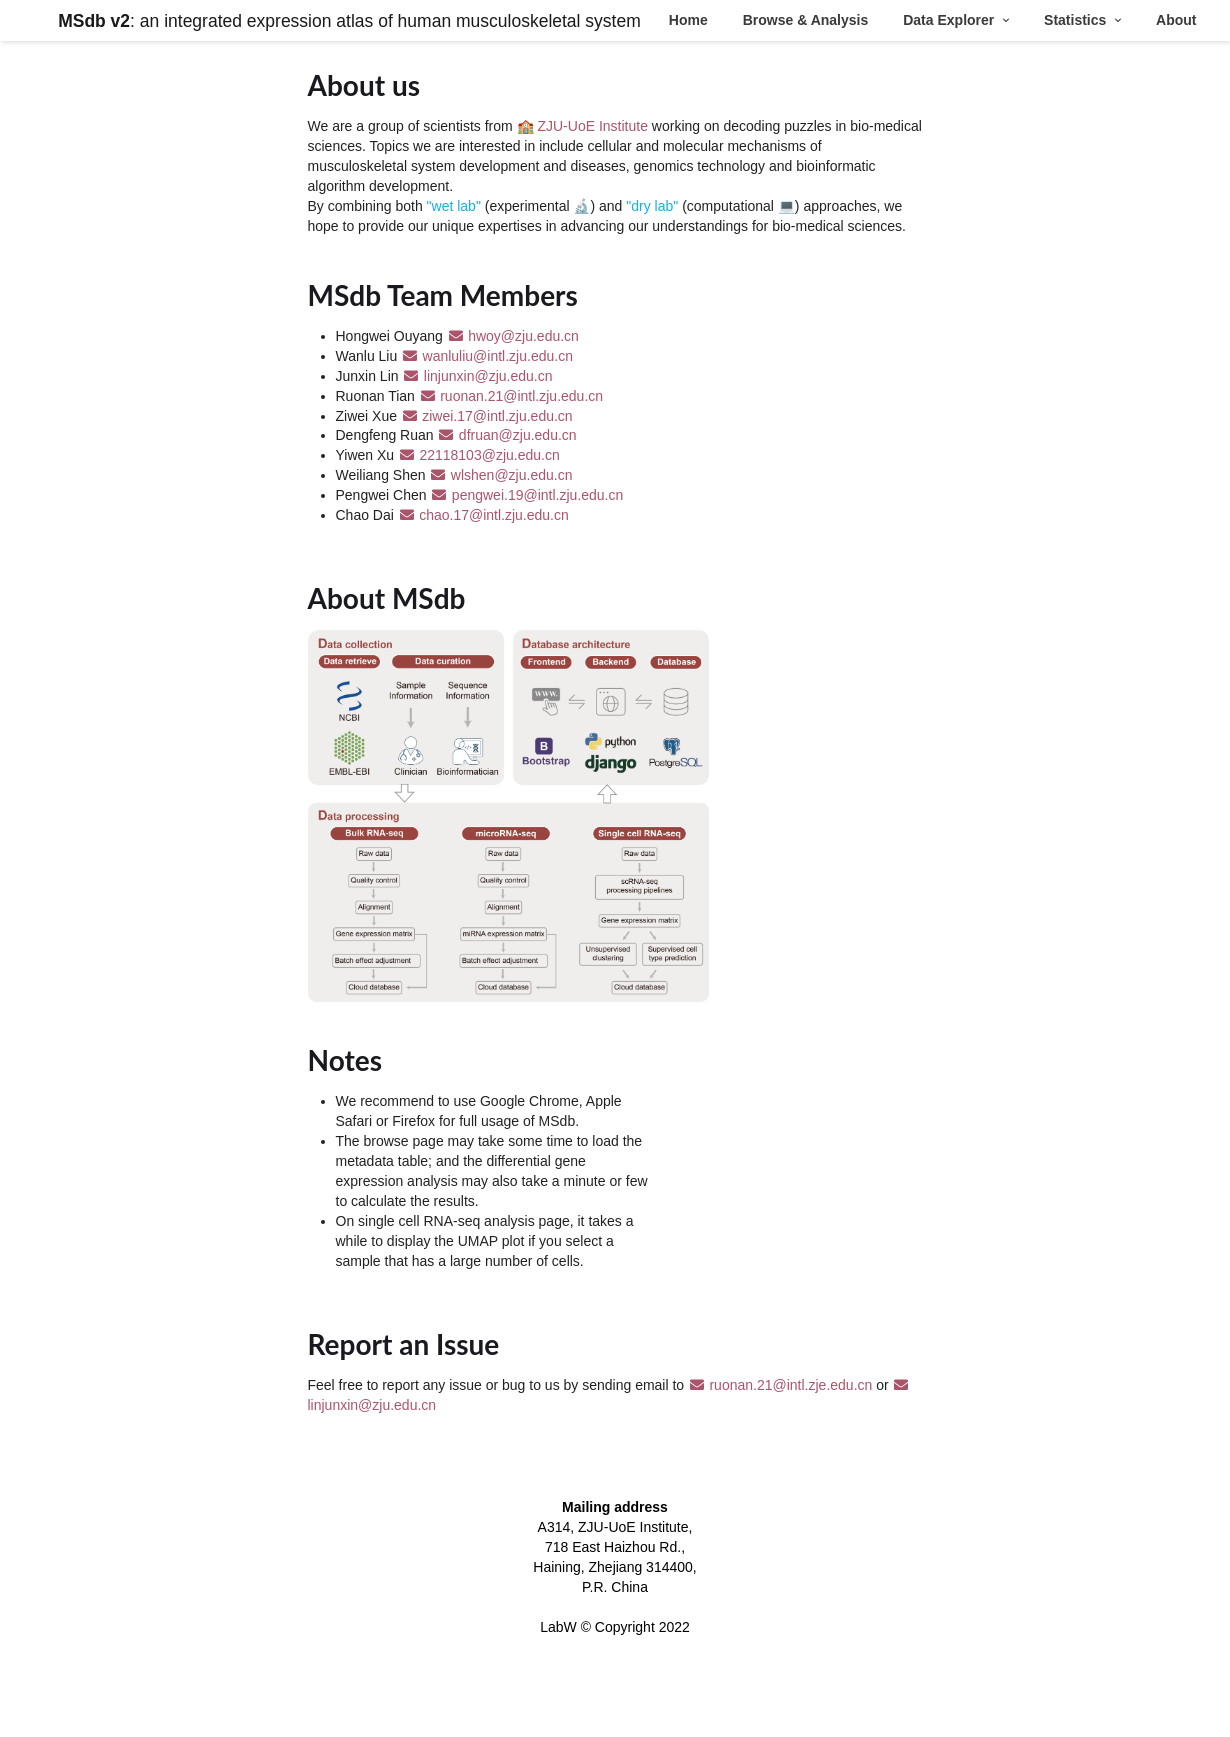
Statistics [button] (1077, 20)
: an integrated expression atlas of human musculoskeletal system (349, 21)
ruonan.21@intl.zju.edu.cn (511, 396)
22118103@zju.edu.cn (479, 455)
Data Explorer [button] (950, 20)
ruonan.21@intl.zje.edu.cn (782, 1385)
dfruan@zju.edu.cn (506, 435)
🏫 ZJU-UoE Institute (584, 126)
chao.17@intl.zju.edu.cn (483, 515)
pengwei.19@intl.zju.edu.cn (526, 495)
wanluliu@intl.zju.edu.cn (487, 356)
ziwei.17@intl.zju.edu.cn (487, 416)
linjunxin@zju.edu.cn (477, 376)
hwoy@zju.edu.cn (513, 336)
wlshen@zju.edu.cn (500, 475)
